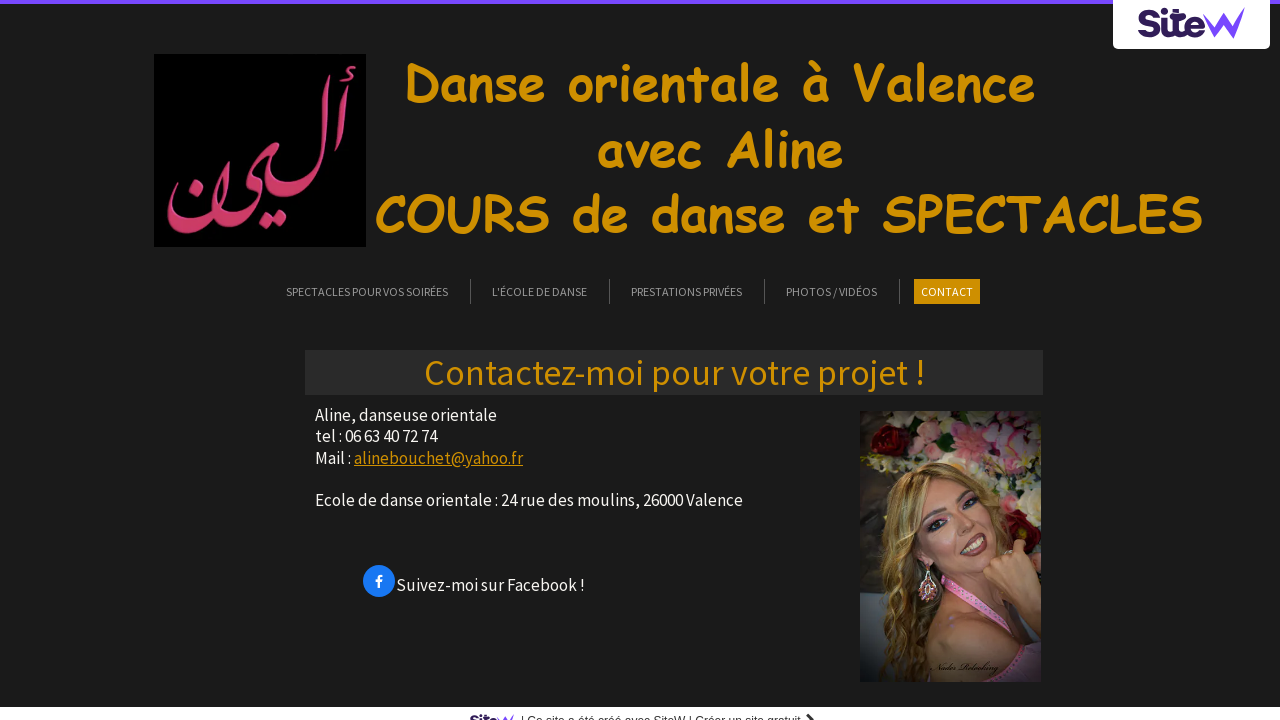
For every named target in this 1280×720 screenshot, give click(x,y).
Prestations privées (686, 291)
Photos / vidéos (831, 291)
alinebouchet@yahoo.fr (438, 458)
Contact (947, 291)
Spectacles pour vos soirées (367, 291)
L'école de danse (539, 291)
